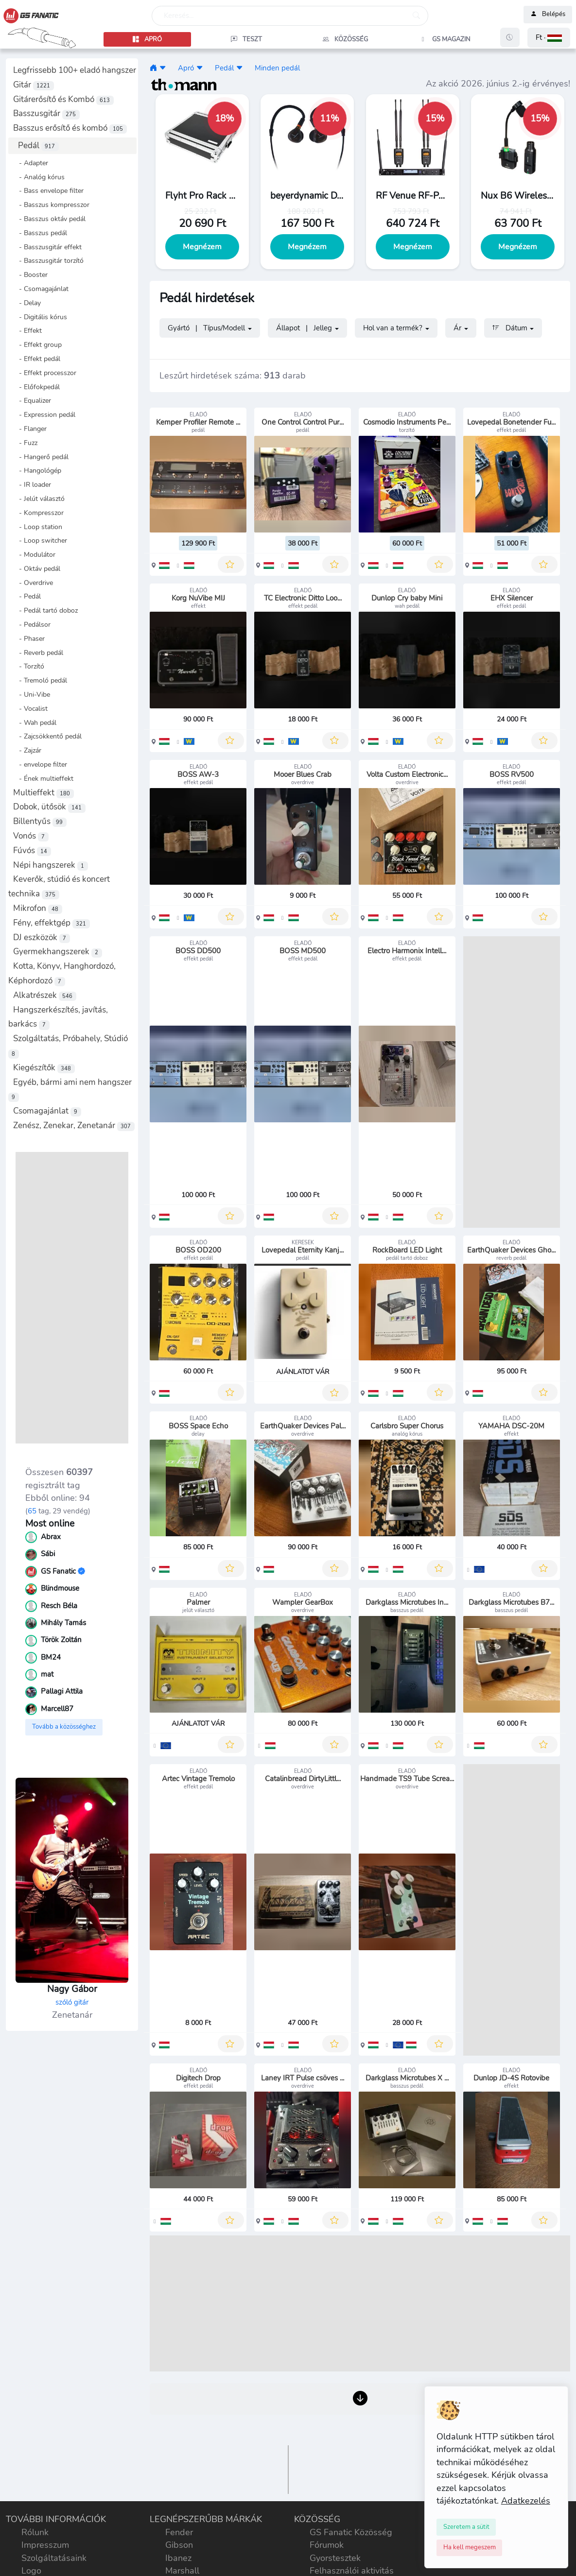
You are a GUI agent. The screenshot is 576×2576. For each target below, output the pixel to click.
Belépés (547, 14)
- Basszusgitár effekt (47, 247)
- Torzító (28, 666)
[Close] (466, 2527)
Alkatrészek (44, 995)
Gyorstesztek (335, 2558)
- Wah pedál (34, 722)
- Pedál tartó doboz (45, 610)
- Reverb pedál (38, 652)
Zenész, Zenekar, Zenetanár (74, 1125)
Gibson (179, 2545)
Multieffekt (43, 792)
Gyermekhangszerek (57, 951)
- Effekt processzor (44, 373)
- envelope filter (40, 764)
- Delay (27, 303)
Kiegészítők (44, 1067)
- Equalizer (32, 400)
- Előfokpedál (36, 387)
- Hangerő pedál (41, 457)
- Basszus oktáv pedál (49, 218)
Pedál (38, 145)
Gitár (33, 84)
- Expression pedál (44, 414)
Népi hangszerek (50, 865)
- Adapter (30, 163)
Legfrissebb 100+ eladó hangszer (74, 70)
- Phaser (29, 638)
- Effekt (27, 330)
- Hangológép (37, 470)
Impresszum (45, 2545)
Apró (186, 68)
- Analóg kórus (39, 177)
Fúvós (32, 850)
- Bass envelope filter (48, 190)
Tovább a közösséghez (64, 1726)
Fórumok (327, 2545)
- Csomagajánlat (41, 288)
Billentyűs (40, 821)
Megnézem (202, 246)
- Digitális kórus (40, 317)
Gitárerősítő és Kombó (63, 99)
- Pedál (27, 596)
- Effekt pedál (36, 358)
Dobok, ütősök (49, 806)
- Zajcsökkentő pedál (47, 736)
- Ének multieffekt (43, 778)
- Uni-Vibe (31, 694)
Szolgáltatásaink (54, 2558)
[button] (548, 38)
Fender (179, 2532)
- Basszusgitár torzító (48, 260)
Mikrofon (37, 908)
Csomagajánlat (47, 1110)
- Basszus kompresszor (51, 204)
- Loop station (37, 527)
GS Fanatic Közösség (351, 2532)
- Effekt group (37, 344)
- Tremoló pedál (40, 680)
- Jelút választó (39, 498)
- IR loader (32, 484)
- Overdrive (33, 582)
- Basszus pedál (40, 233)
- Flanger (30, 428)
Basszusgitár (46, 113)
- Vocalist (30, 708)
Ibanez (178, 2558)
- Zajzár (27, 750)
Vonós (31, 835)
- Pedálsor (32, 624)
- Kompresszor (38, 512)
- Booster (30, 274)
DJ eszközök (41, 937)
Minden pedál (277, 68)
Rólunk (35, 2532)
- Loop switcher (40, 540)
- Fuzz (25, 442)
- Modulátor (34, 554)
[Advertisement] (72, 1297)
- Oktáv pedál (36, 568)
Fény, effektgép (51, 922)
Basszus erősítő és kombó (70, 128)
